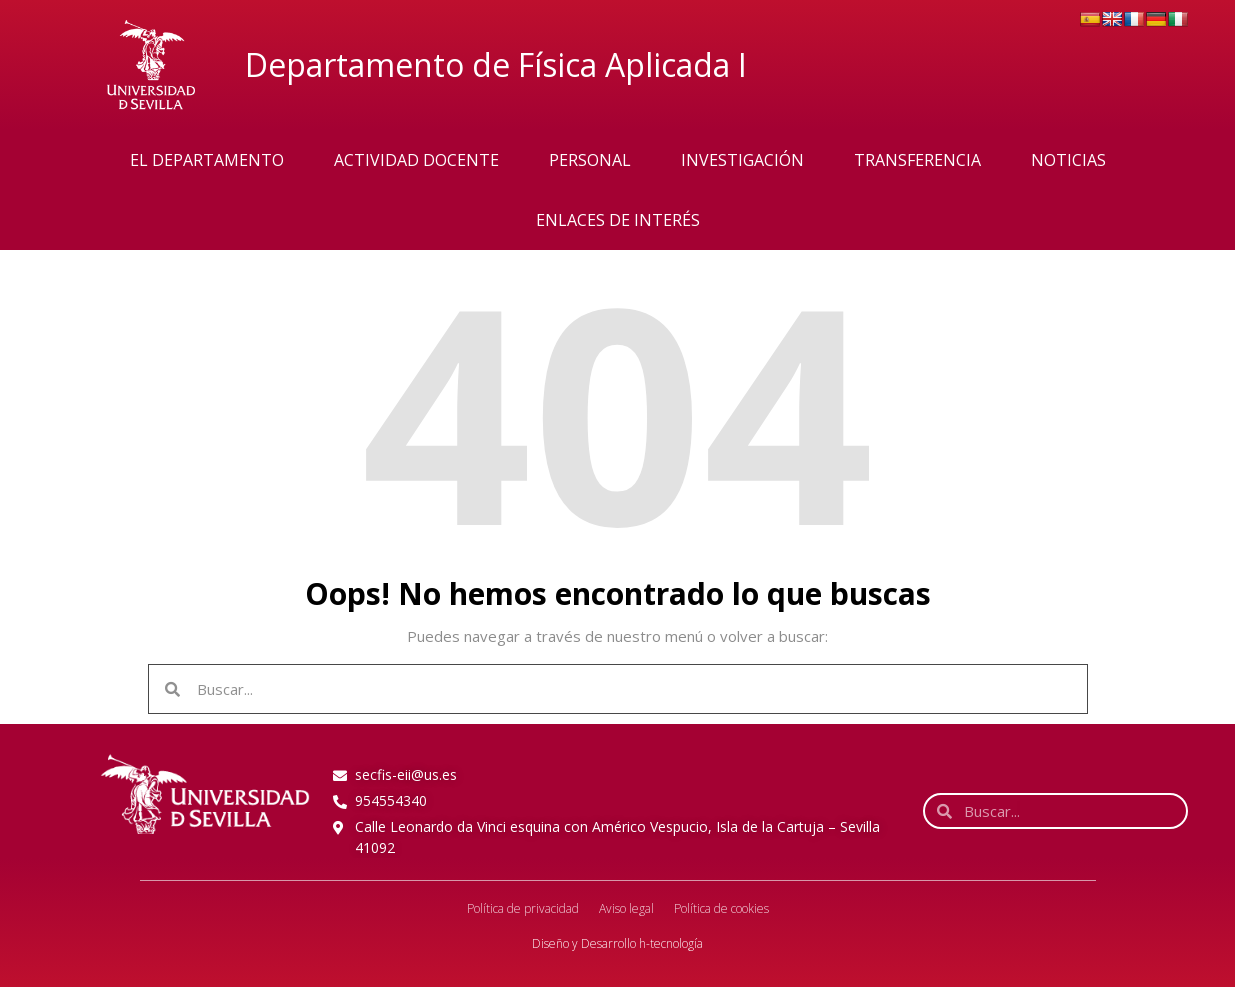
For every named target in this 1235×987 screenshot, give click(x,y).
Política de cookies (721, 908)
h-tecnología (671, 943)
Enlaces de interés (618, 220)
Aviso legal (626, 908)
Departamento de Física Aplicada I (496, 64)
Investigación (742, 160)
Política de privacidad (523, 908)
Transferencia (917, 160)
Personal (590, 160)
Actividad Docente (416, 160)
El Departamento (207, 160)
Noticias (1068, 160)
